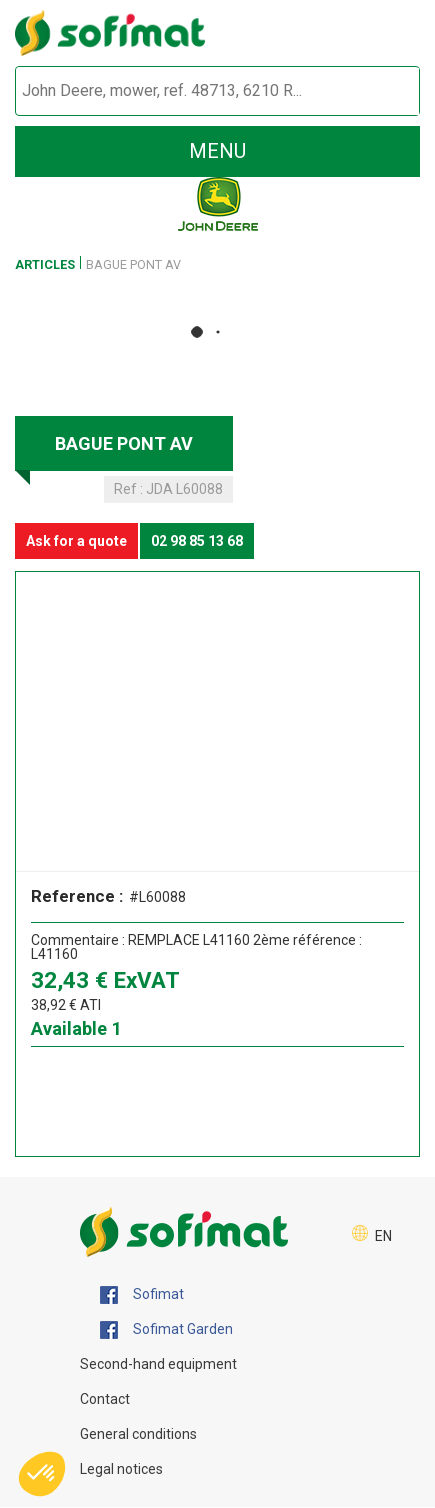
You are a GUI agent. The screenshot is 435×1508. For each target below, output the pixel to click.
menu (217, 151)
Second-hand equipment (158, 1364)
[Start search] (381, 91)
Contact (105, 1399)
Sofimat (142, 1295)
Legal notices (121, 1469)
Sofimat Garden (166, 1330)
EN (383, 1236)
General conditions (138, 1434)
